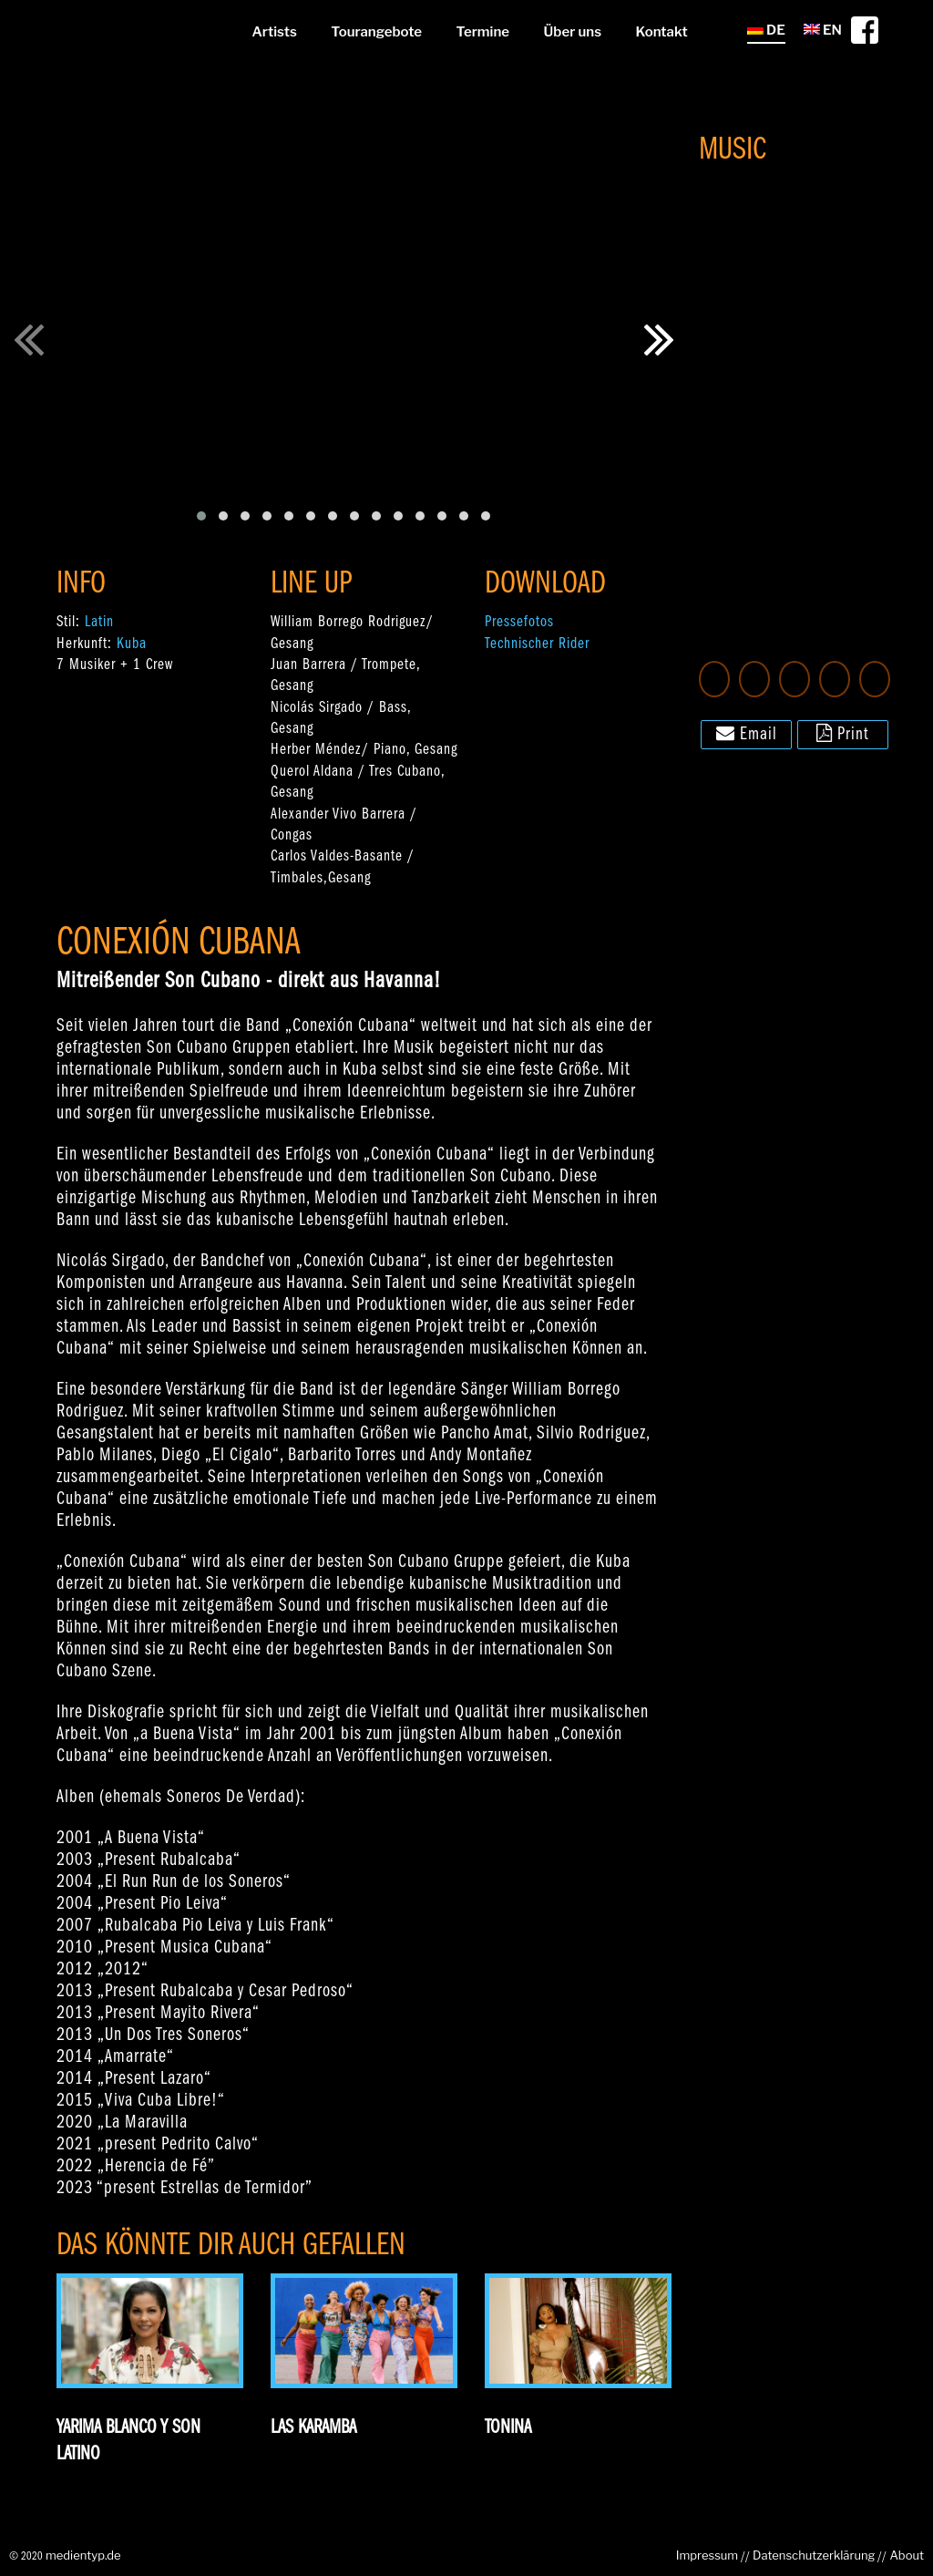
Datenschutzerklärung (814, 2555)
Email (746, 733)
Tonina (508, 2428)
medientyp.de (83, 2555)
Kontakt (662, 32)
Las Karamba (313, 2428)
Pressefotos (519, 622)
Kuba (132, 644)
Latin (99, 622)
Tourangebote (376, 32)
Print (842, 733)
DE (766, 30)
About (906, 2555)
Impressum (707, 2555)
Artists (273, 32)
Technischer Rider (537, 644)
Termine (482, 32)
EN (823, 30)
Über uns (572, 32)
